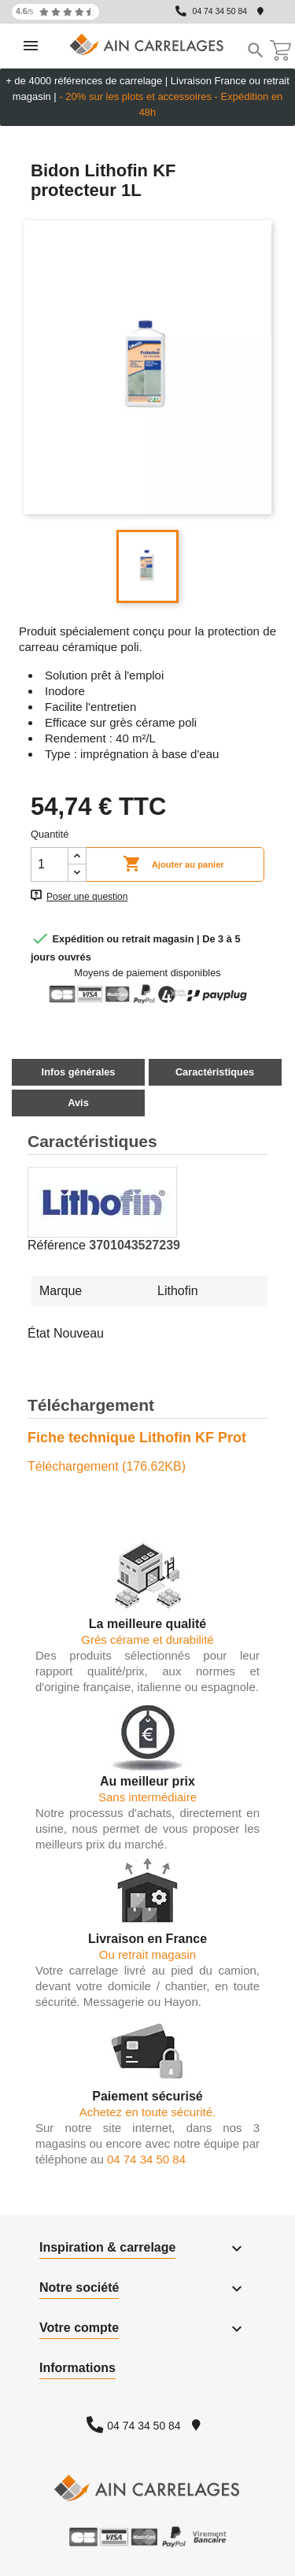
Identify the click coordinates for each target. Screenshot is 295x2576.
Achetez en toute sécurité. (147, 2112)
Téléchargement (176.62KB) (107, 1466)
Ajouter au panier (173, 864)
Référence (57, 1245)
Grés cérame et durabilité (147, 1639)
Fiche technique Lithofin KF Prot (137, 1437)
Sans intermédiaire (147, 1797)
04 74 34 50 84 (220, 11)
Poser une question (86, 896)
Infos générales (79, 1072)
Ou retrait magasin (147, 1954)
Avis (78, 1102)
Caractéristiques (214, 1072)
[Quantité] (49, 864)
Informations (77, 2367)
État (39, 1333)
